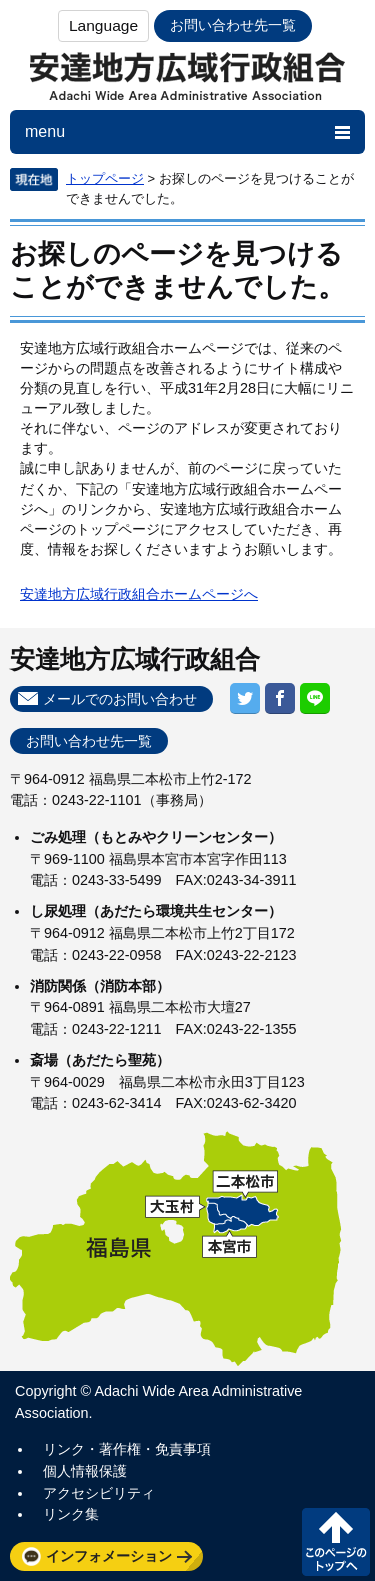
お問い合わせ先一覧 (233, 25)
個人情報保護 (85, 1471)
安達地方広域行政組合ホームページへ (139, 594)
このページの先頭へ (336, 1542)
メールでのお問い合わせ (120, 699)
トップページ (105, 178)
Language (103, 25)
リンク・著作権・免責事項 (127, 1449)
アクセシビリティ (99, 1493)
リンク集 (71, 1514)
